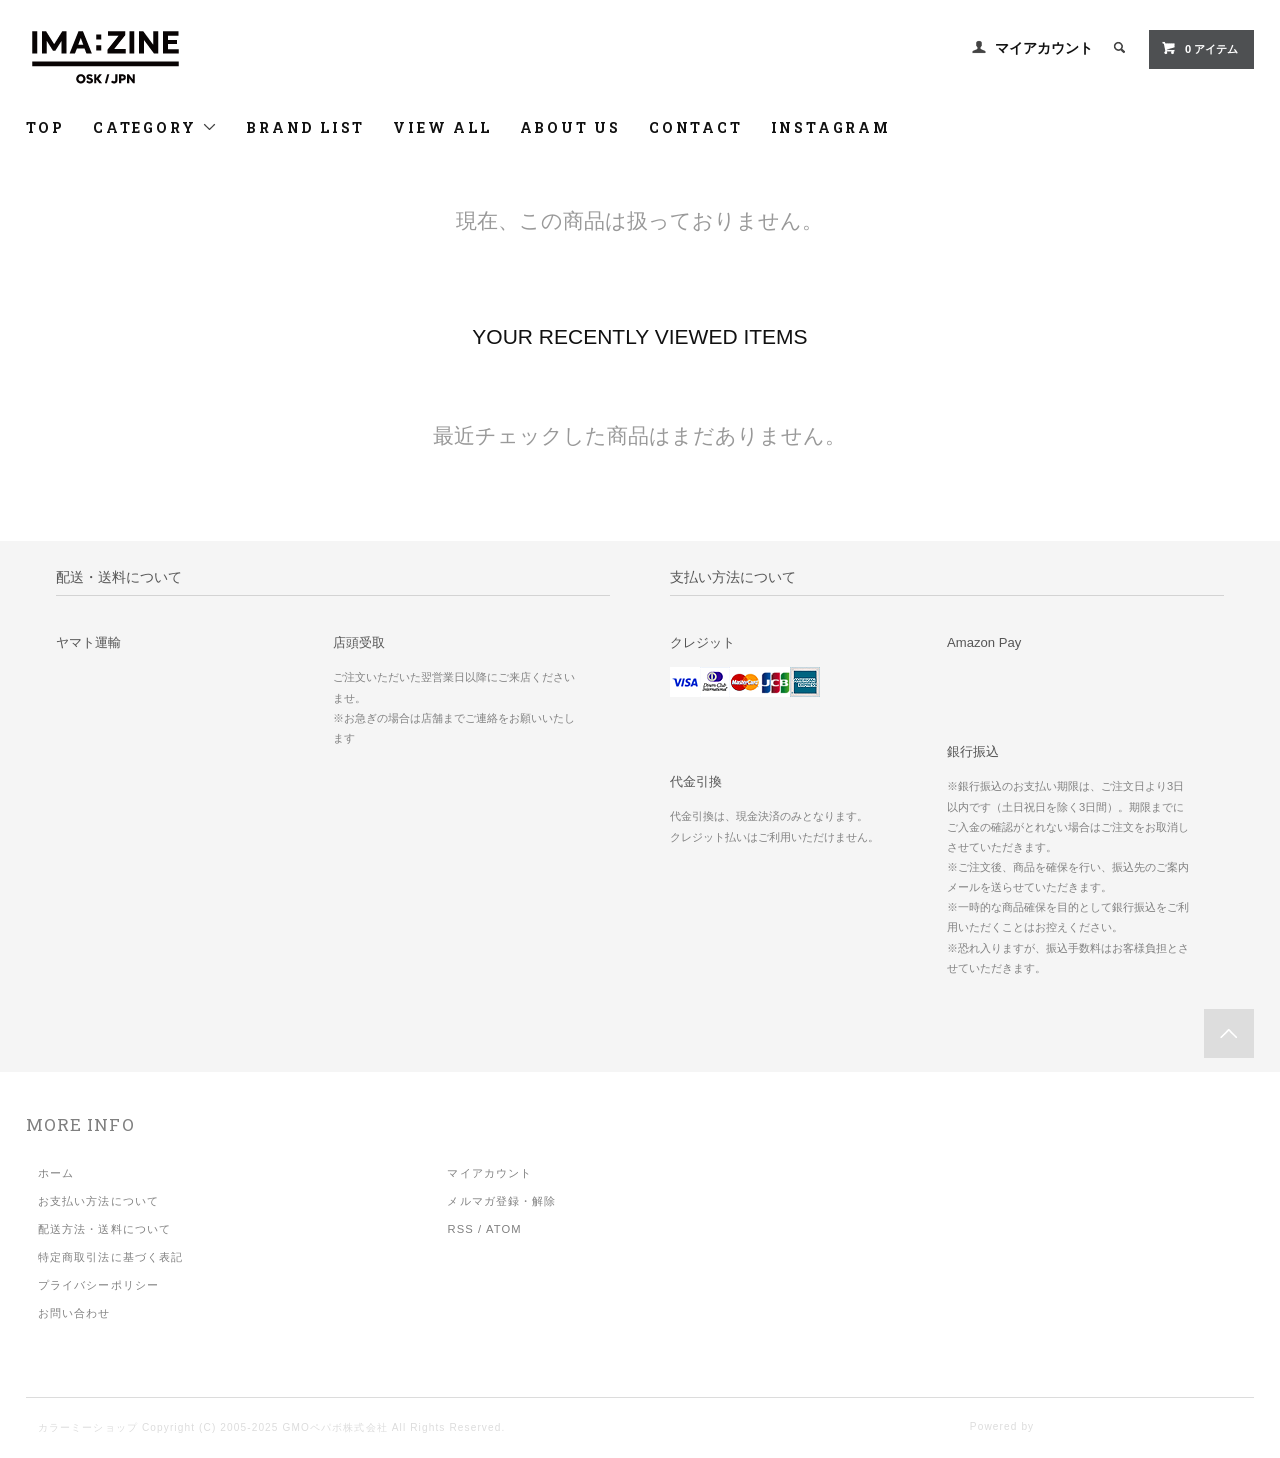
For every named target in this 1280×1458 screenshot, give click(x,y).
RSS (460, 1229)
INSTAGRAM (831, 127)
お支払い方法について (98, 1201)
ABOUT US (570, 127)
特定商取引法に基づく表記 (110, 1257)
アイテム (1199, 48)
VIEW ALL (442, 127)
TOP (45, 127)
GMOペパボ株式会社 (335, 1427)
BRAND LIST (305, 127)
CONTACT (696, 127)
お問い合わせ (74, 1313)
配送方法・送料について (104, 1229)
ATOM (504, 1229)
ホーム (56, 1173)
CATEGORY (155, 127)
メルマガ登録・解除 (501, 1201)
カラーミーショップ (88, 1427)
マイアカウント (1044, 48)
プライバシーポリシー (98, 1285)
